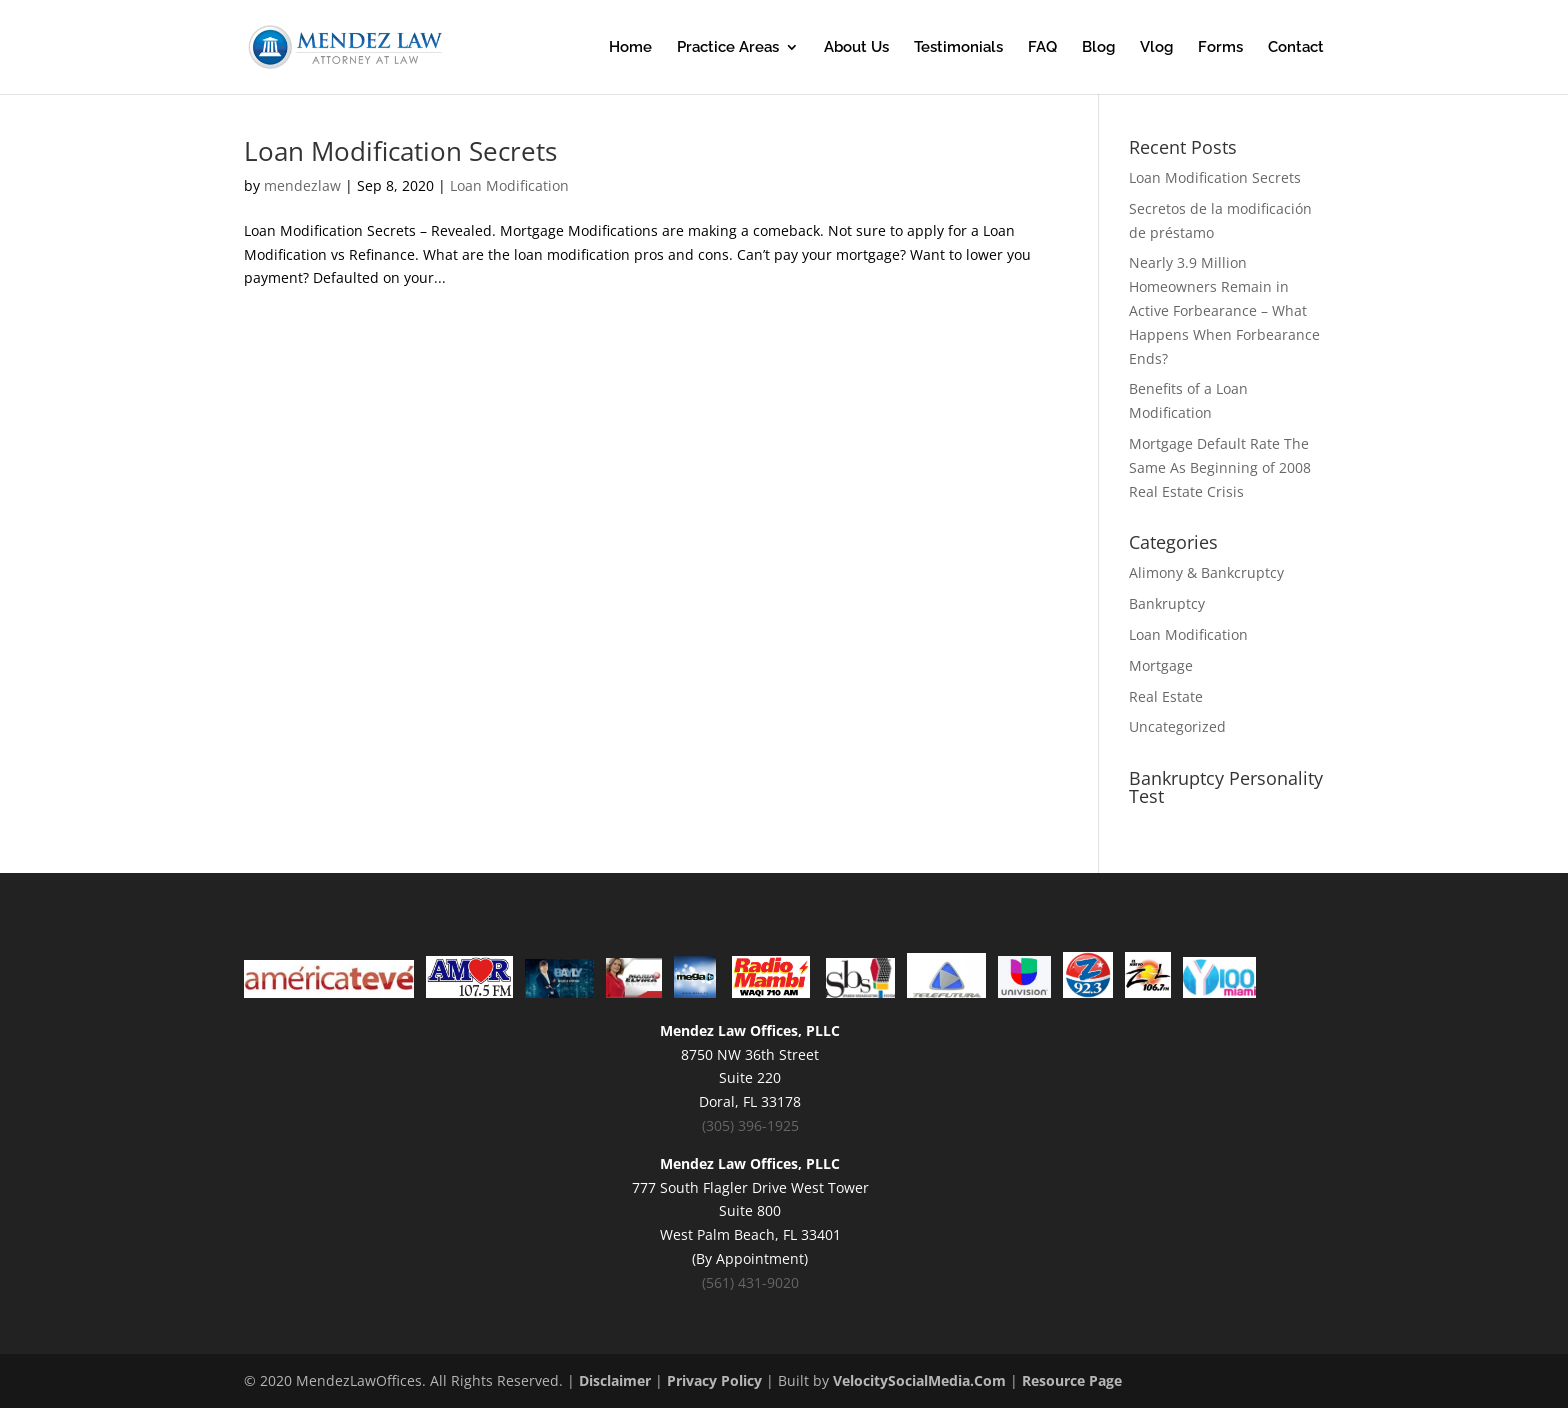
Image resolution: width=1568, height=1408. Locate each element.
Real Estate (1166, 696)
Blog (1098, 48)
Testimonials (958, 48)
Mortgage (1161, 665)
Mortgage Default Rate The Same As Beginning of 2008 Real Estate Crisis (1220, 467)
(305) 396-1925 (750, 1125)
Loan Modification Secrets (400, 151)
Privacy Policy (714, 1380)
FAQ (1042, 48)
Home (630, 48)
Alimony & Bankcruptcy (1206, 572)
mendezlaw (302, 185)
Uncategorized (1177, 726)
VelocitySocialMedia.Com (919, 1380)
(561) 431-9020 (750, 1282)
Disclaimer (615, 1380)
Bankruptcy (1167, 603)
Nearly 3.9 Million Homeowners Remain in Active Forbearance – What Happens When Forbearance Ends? (1224, 310)
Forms (1220, 48)
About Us (856, 48)
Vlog (1156, 48)
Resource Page (1072, 1380)
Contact (1296, 48)
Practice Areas (728, 48)
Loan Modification (509, 185)
